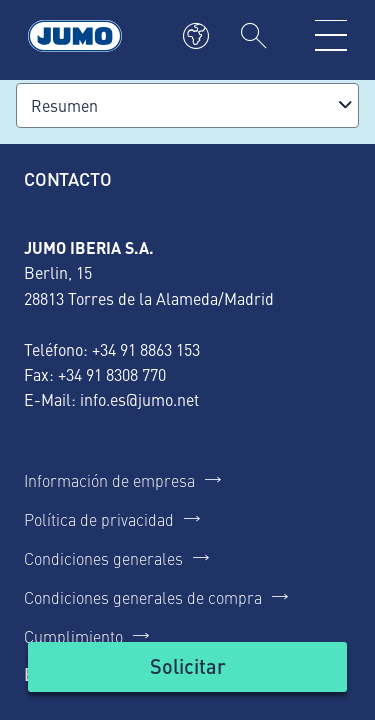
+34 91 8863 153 (146, 349)
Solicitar (188, 665)
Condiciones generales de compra (143, 597)
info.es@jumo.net (139, 399)
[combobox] (187, 105)
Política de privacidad (99, 519)
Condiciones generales (103, 558)
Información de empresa (109, 480)
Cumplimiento (73, 636)
